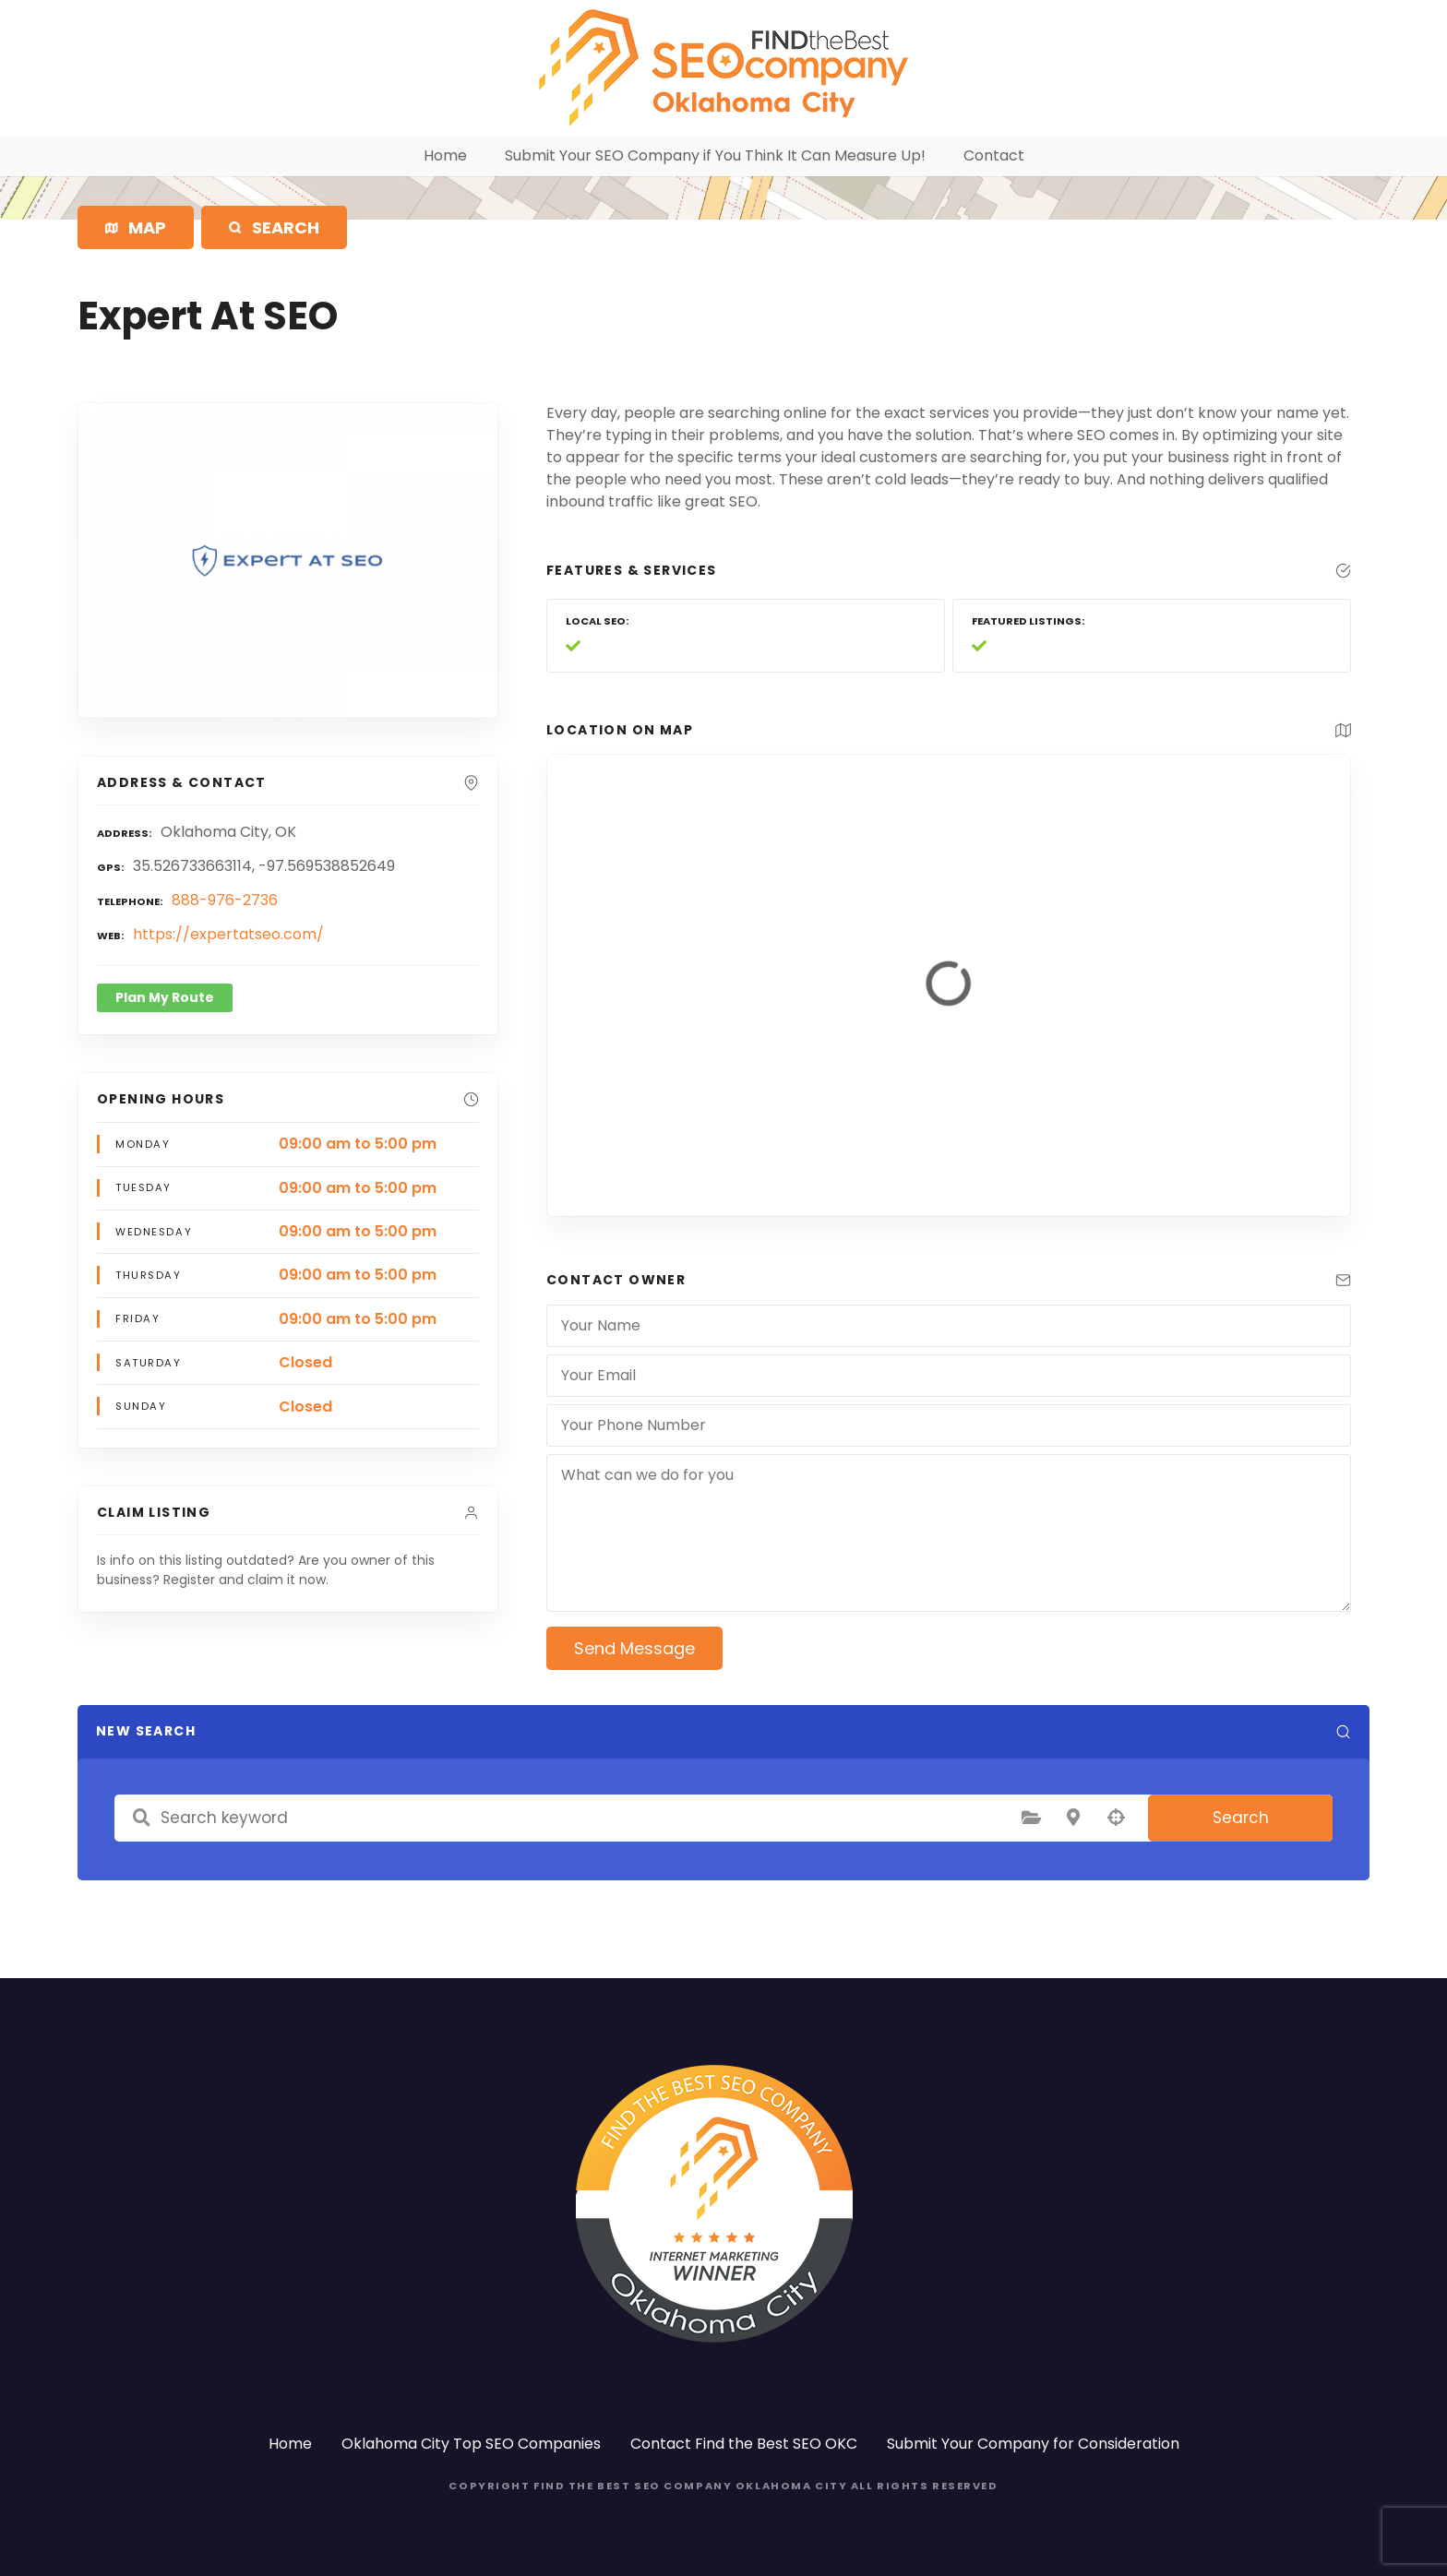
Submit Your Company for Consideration (1033, 2443)
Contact (993, 155)
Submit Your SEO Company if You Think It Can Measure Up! (715, 155)
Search (1241, 1818)
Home (445, 155)
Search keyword (141, 1818)
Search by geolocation (1115, 1818)
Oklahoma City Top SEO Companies (471, 2443)
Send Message (634, 1648)
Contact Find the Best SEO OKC (743, 2443)
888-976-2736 (225, 900)
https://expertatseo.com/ (228, 934)
